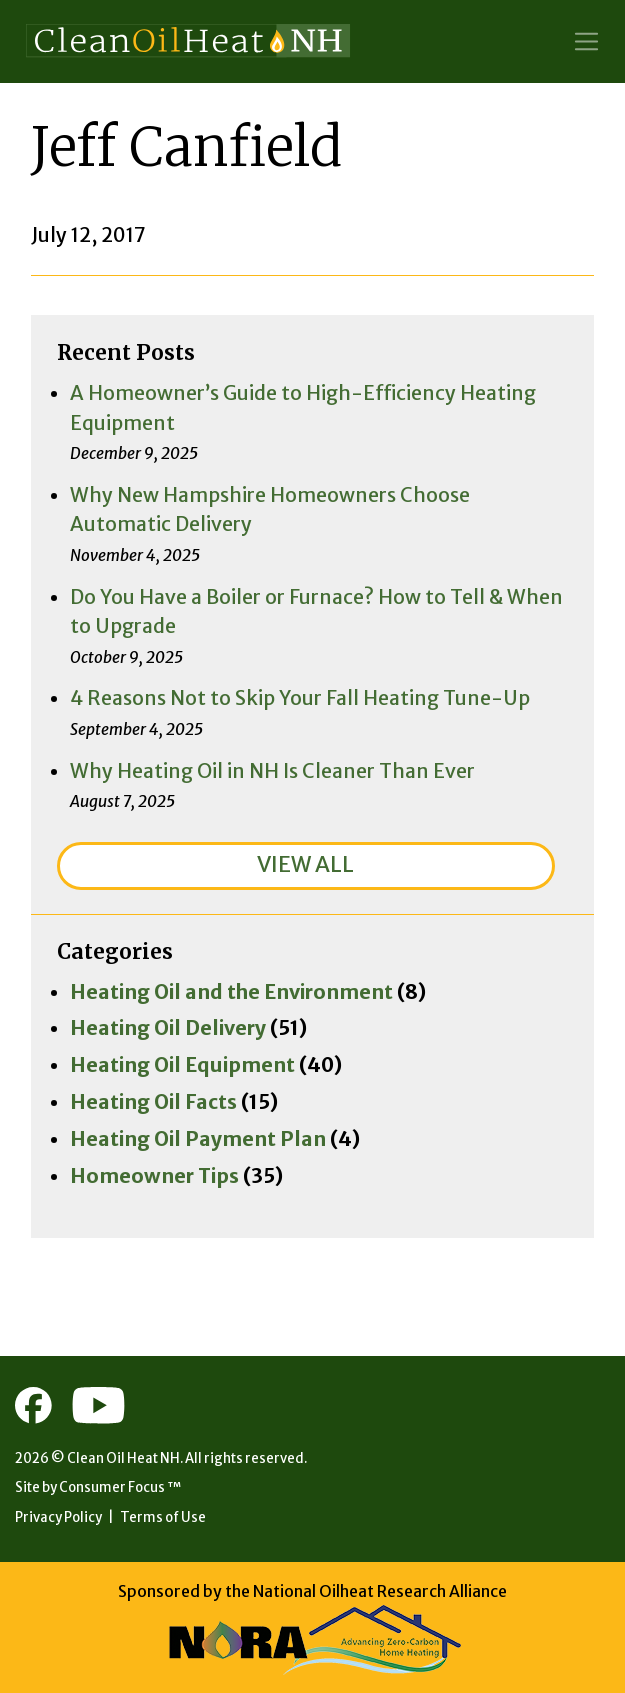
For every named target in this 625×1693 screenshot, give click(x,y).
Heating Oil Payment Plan (198, 1139)
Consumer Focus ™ (120, 1487)
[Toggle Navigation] (586, 42)
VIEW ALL (305, 864)
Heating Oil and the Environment (231, 992)
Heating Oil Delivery (168, 1028)
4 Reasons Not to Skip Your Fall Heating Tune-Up (300, 698)
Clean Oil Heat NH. (125, 1458)
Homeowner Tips (154, 1176)
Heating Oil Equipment (182, 1065)
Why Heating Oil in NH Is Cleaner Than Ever (272, 771)
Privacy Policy (58, 1517)
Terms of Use (163, 1517)
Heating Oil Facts (153, 1102)
